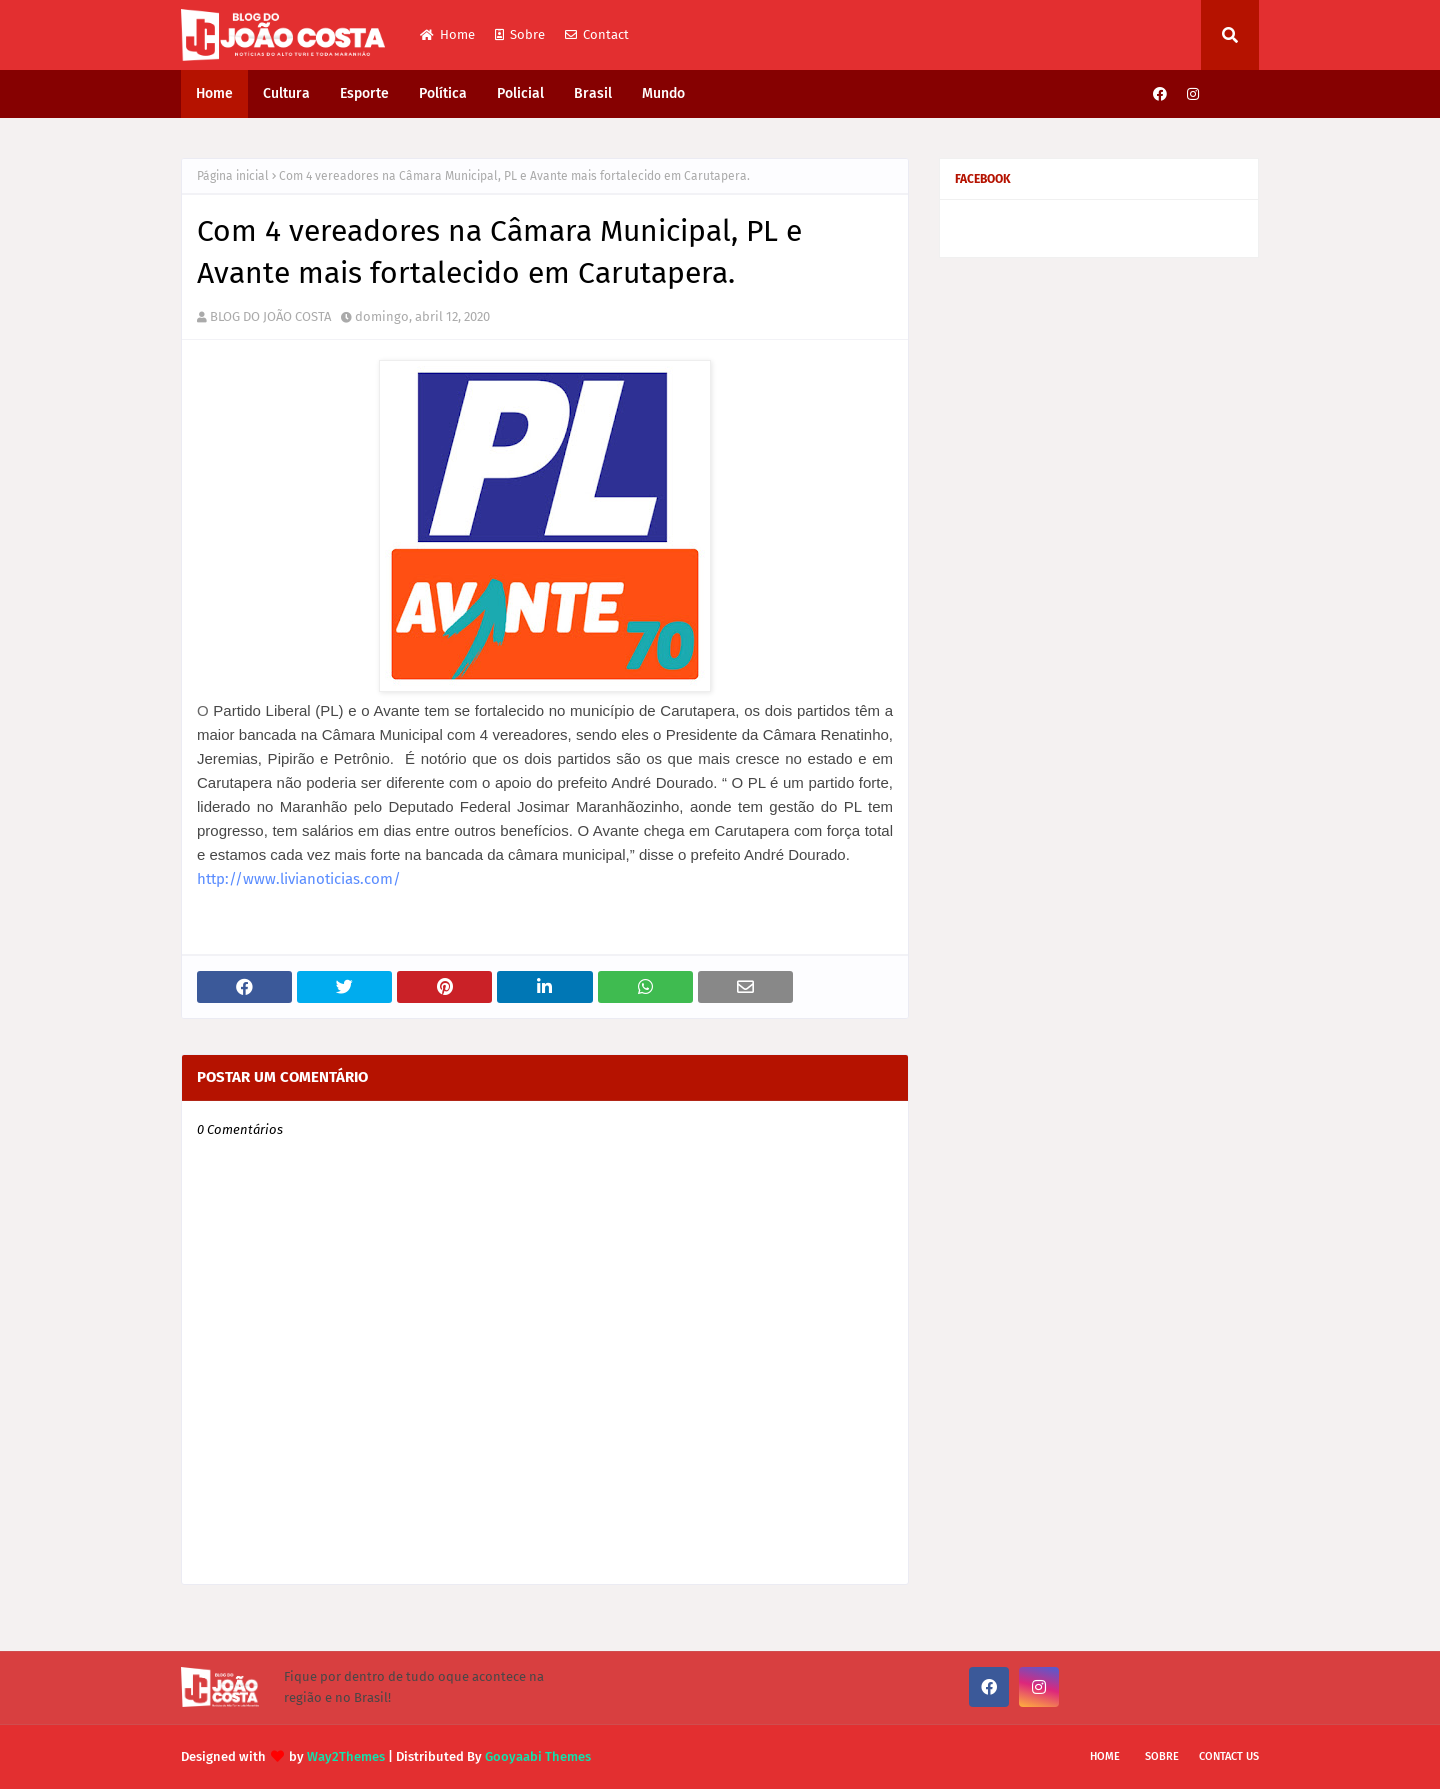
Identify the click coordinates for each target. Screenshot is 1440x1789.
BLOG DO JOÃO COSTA (270, 316)
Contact (597, 34)
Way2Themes (346, 1756)
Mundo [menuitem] (663, 93)
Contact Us (1229, 1756)
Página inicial (233, 176)
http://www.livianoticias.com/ (299, 879)
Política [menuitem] (443, 93)
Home (447, 34)
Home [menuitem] (214, 93)
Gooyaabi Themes (538, 1756)
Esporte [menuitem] (364, 93)
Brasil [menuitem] (593, 93)
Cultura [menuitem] (286, 93)
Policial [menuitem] (520, 93)
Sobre (520, 34)
